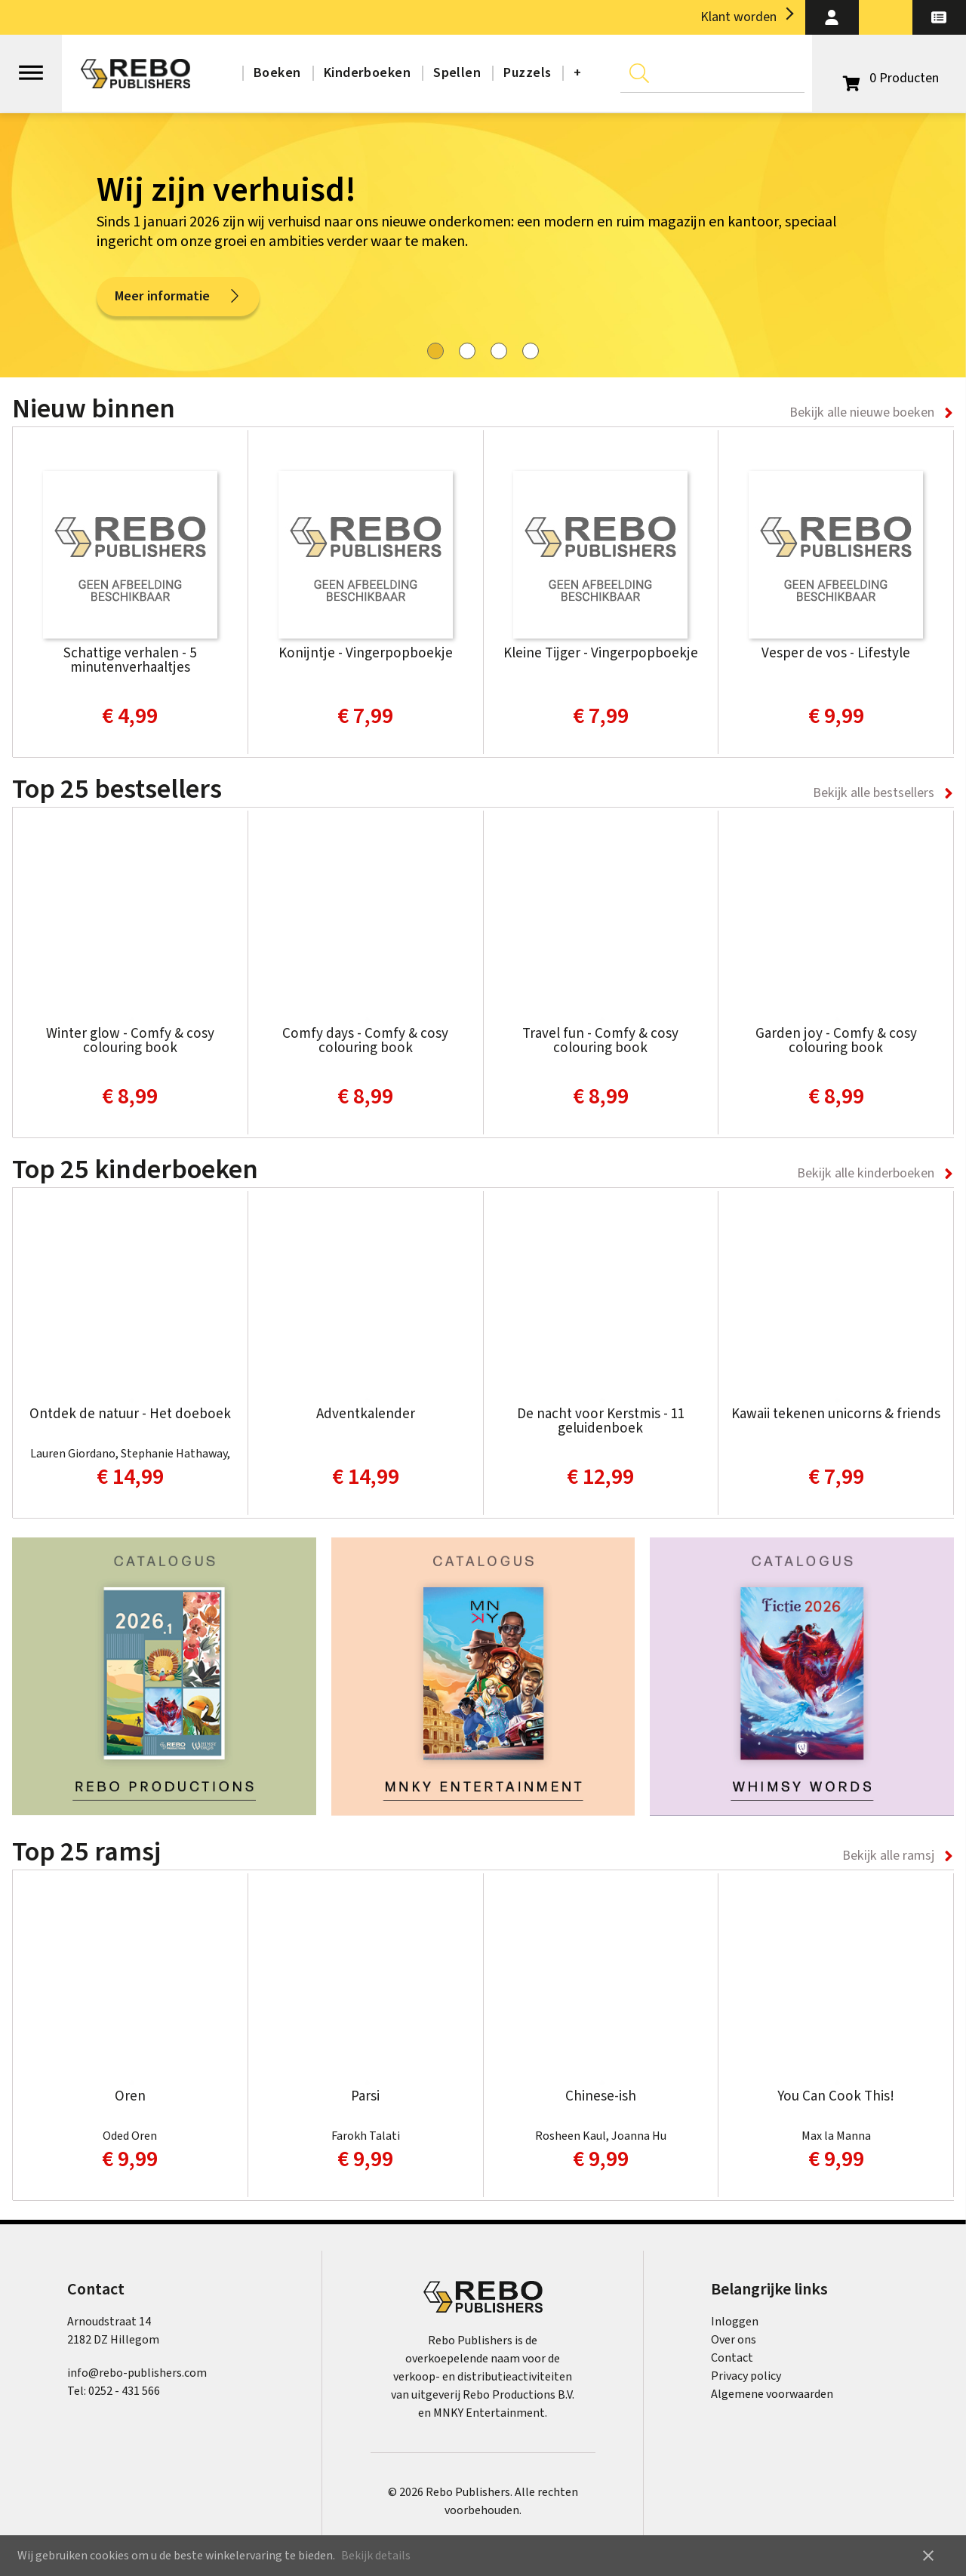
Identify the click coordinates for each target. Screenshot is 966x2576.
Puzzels (527, 72)
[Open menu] (31, 66)
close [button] (928, 2556)
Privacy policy (746, 2376)
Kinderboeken (367, 72)
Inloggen (734, 2321)
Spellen (457, 72)
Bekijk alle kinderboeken (865, 1173)
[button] (832, 17)
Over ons (733, 2339)
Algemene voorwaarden (772, 2394)
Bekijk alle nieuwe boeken (861, 412)
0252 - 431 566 (124, 2391)
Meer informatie (178, 299)
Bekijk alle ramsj (888, 1855)
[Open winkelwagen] (889, 78)
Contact (732, 2358)
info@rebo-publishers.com (137, 2373)
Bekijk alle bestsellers (873, 792)
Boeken (277, 72)
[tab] (435, 351)
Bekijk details (376, 2555)
